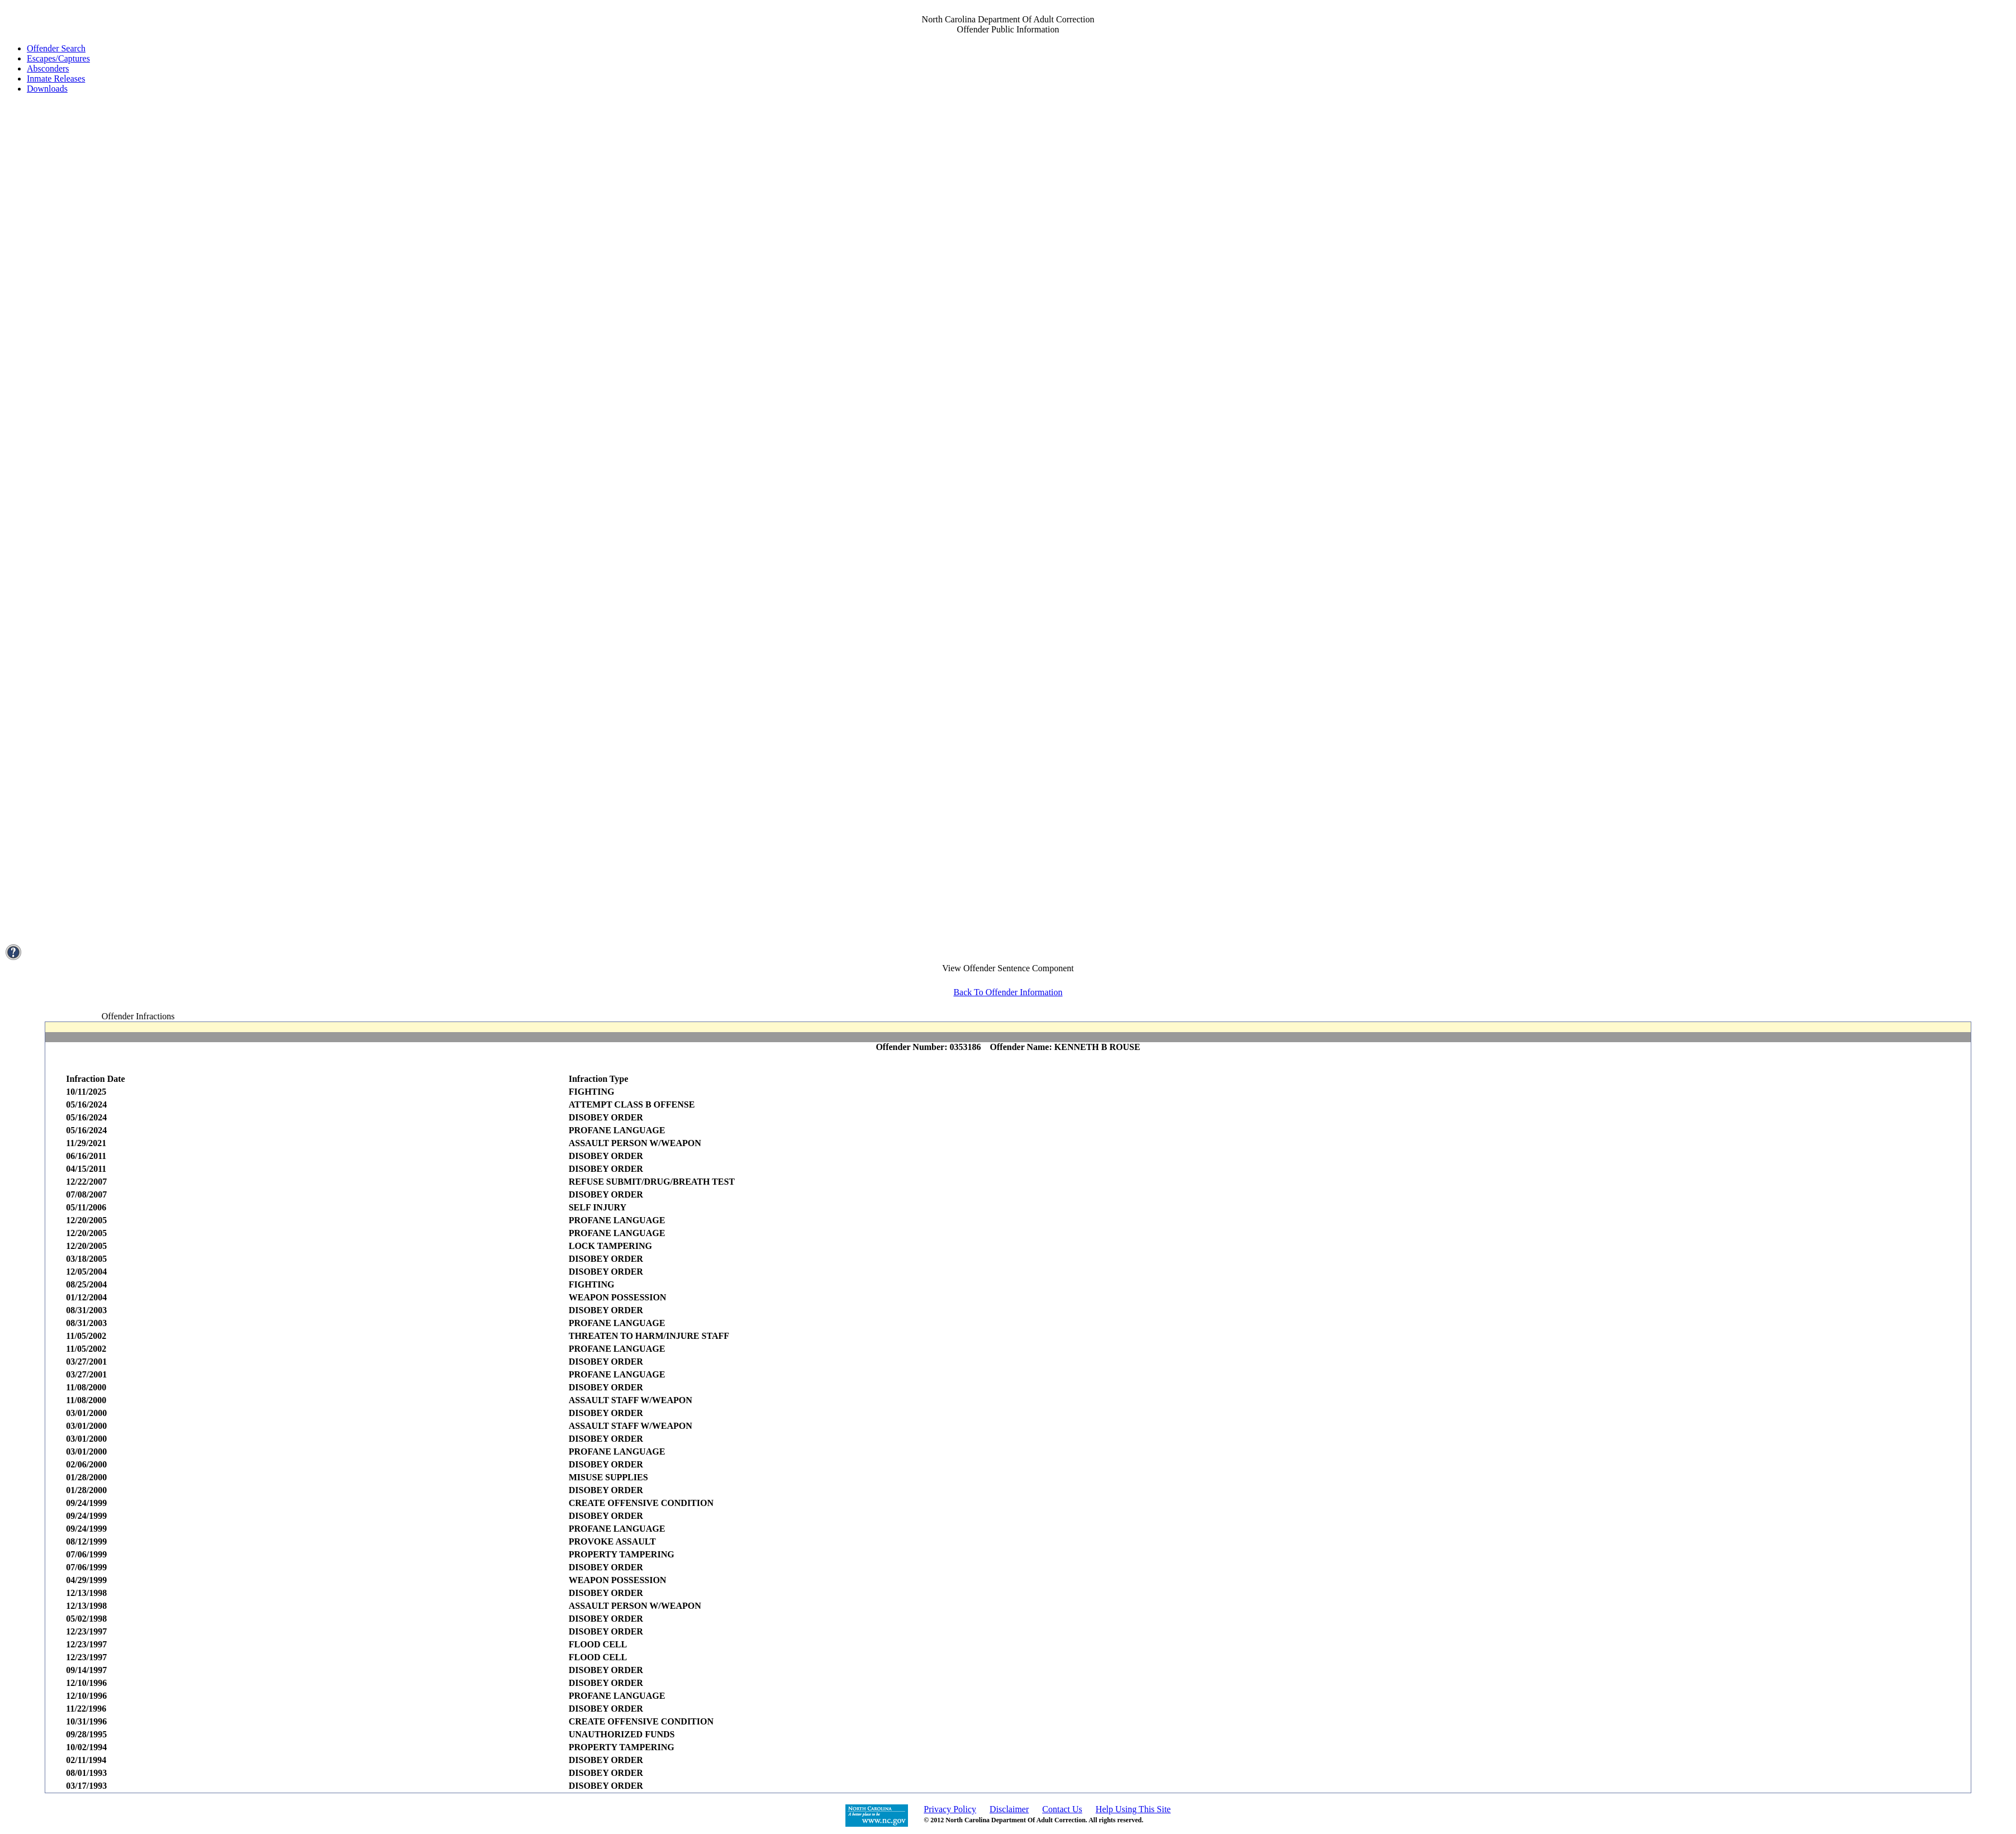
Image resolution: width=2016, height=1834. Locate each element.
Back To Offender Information (1007, 992)
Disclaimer (1009, 1809)
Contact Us (1062, 1809)
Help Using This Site (1133, 1809)
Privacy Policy (950, 1809)
